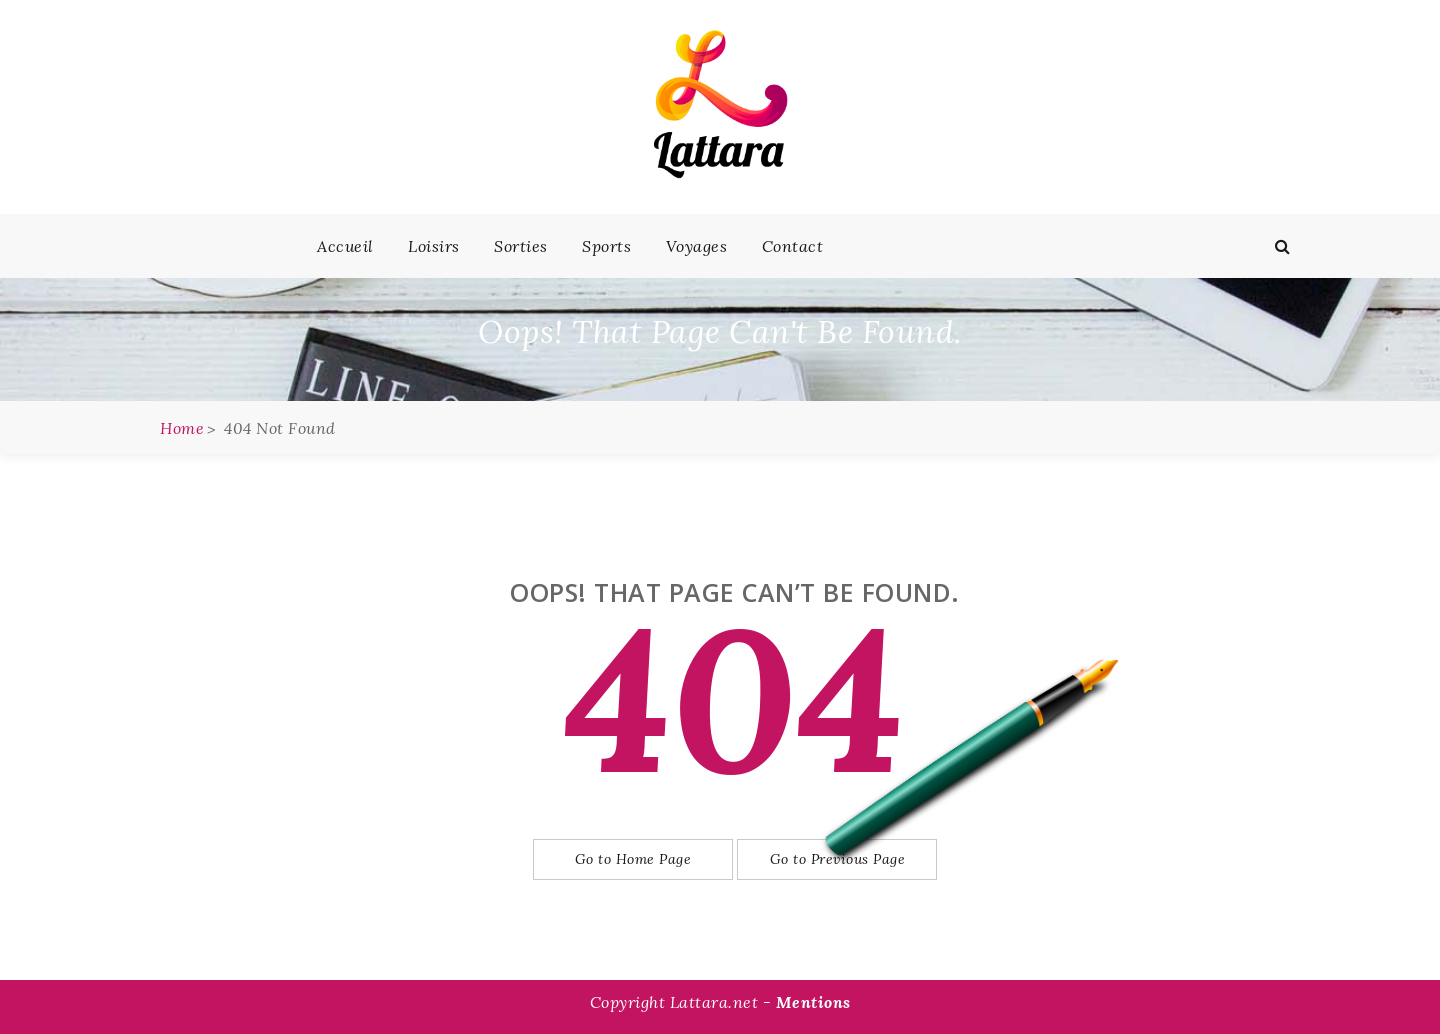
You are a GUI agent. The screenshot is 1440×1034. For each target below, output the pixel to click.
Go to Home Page (633, 859)
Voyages (697, 246)
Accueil (345, 246)
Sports (606, 246)
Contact (793, 246)
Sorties (521, 246)
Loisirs (434, 246)
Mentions (813, 1002)
